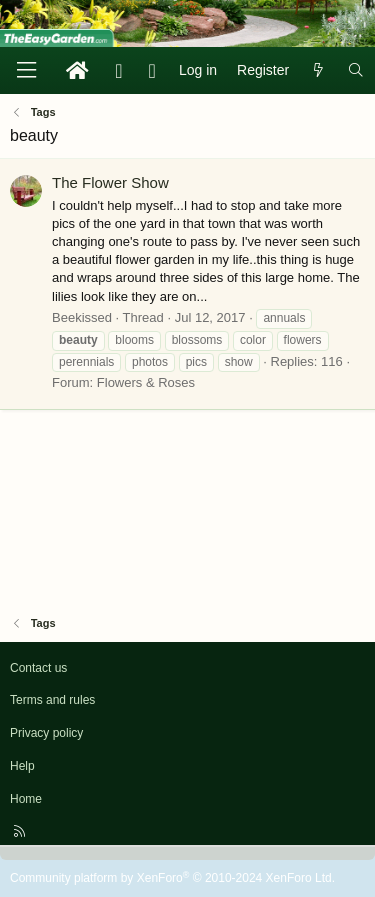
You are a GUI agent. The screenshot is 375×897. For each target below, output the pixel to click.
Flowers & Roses (146, 382)
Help (22, 766)
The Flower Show (110, 182)
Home (26, 799)
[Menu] (26, 70)
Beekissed (82, 317)
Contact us (38, 668)
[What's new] (318, 71)
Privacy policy (46, 733)
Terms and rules (52, 700)
